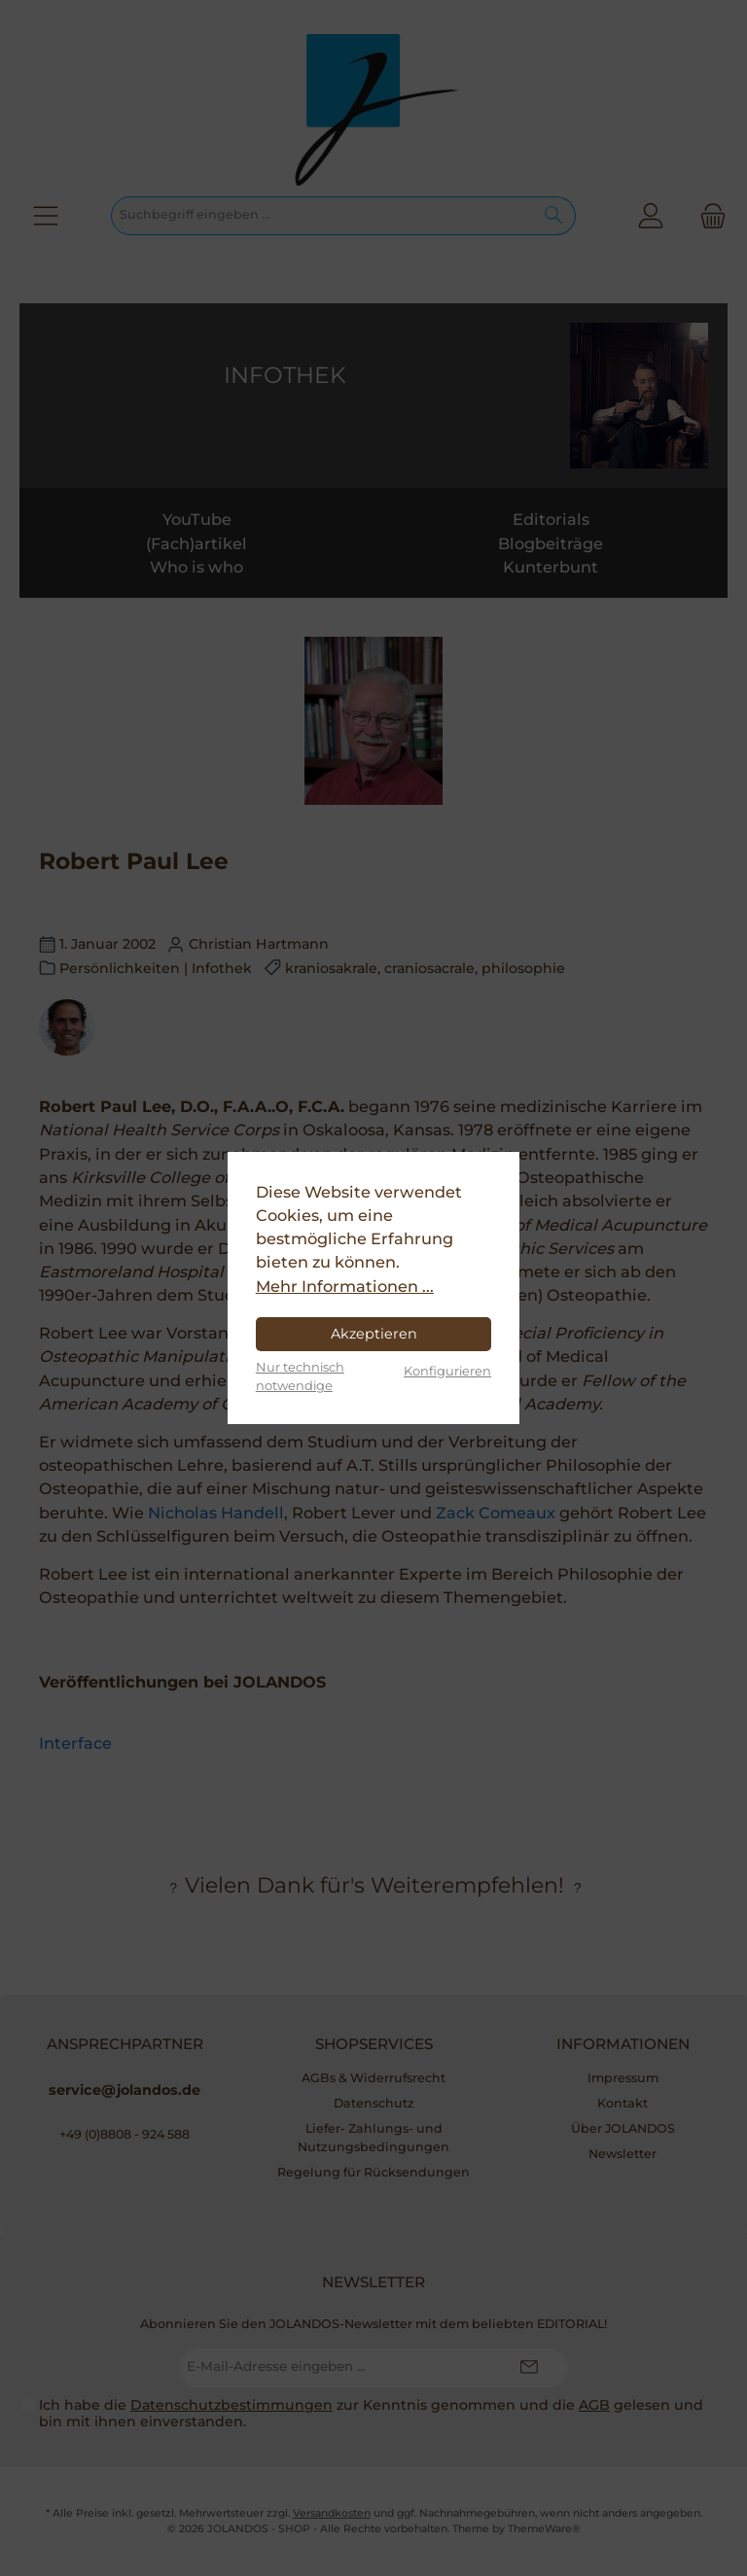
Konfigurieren (447, 1370)
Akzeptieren (374, 1333)
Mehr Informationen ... (345, 1286)
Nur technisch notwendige (300, 1376)
